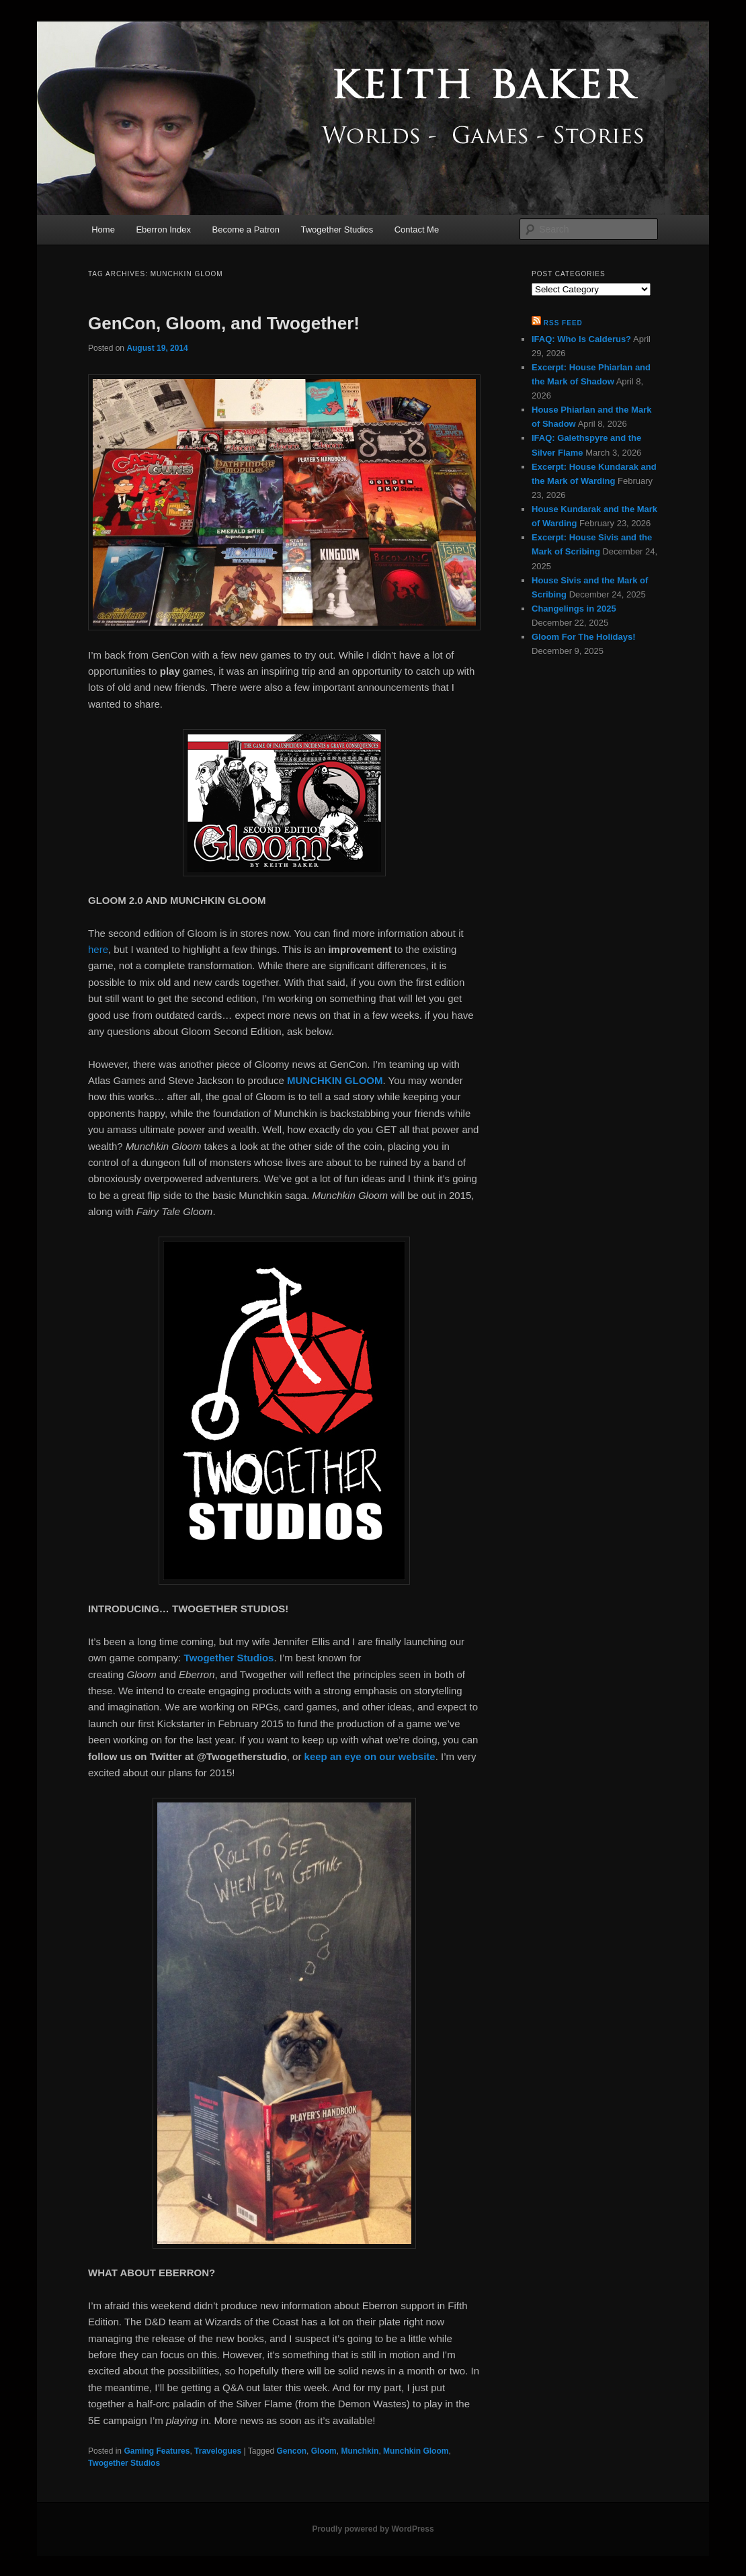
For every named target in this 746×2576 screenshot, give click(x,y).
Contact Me (417, 229)
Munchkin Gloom (415, 2451)
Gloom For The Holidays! (584, 637)
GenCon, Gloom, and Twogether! (224, 323)
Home (103, 229)
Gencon (291, 2451)
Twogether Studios (337, 229)
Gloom (324, 2451)
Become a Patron (246, 229)
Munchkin (359, 2451)
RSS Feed (563, 323)
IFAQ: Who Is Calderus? (581, 339)
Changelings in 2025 (574, 609)
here (98, 949)
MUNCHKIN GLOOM (335, 1080)
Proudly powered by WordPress (372, 2529)
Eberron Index (163, 229)
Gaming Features (157, 2451)
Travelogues (217, 2451)
